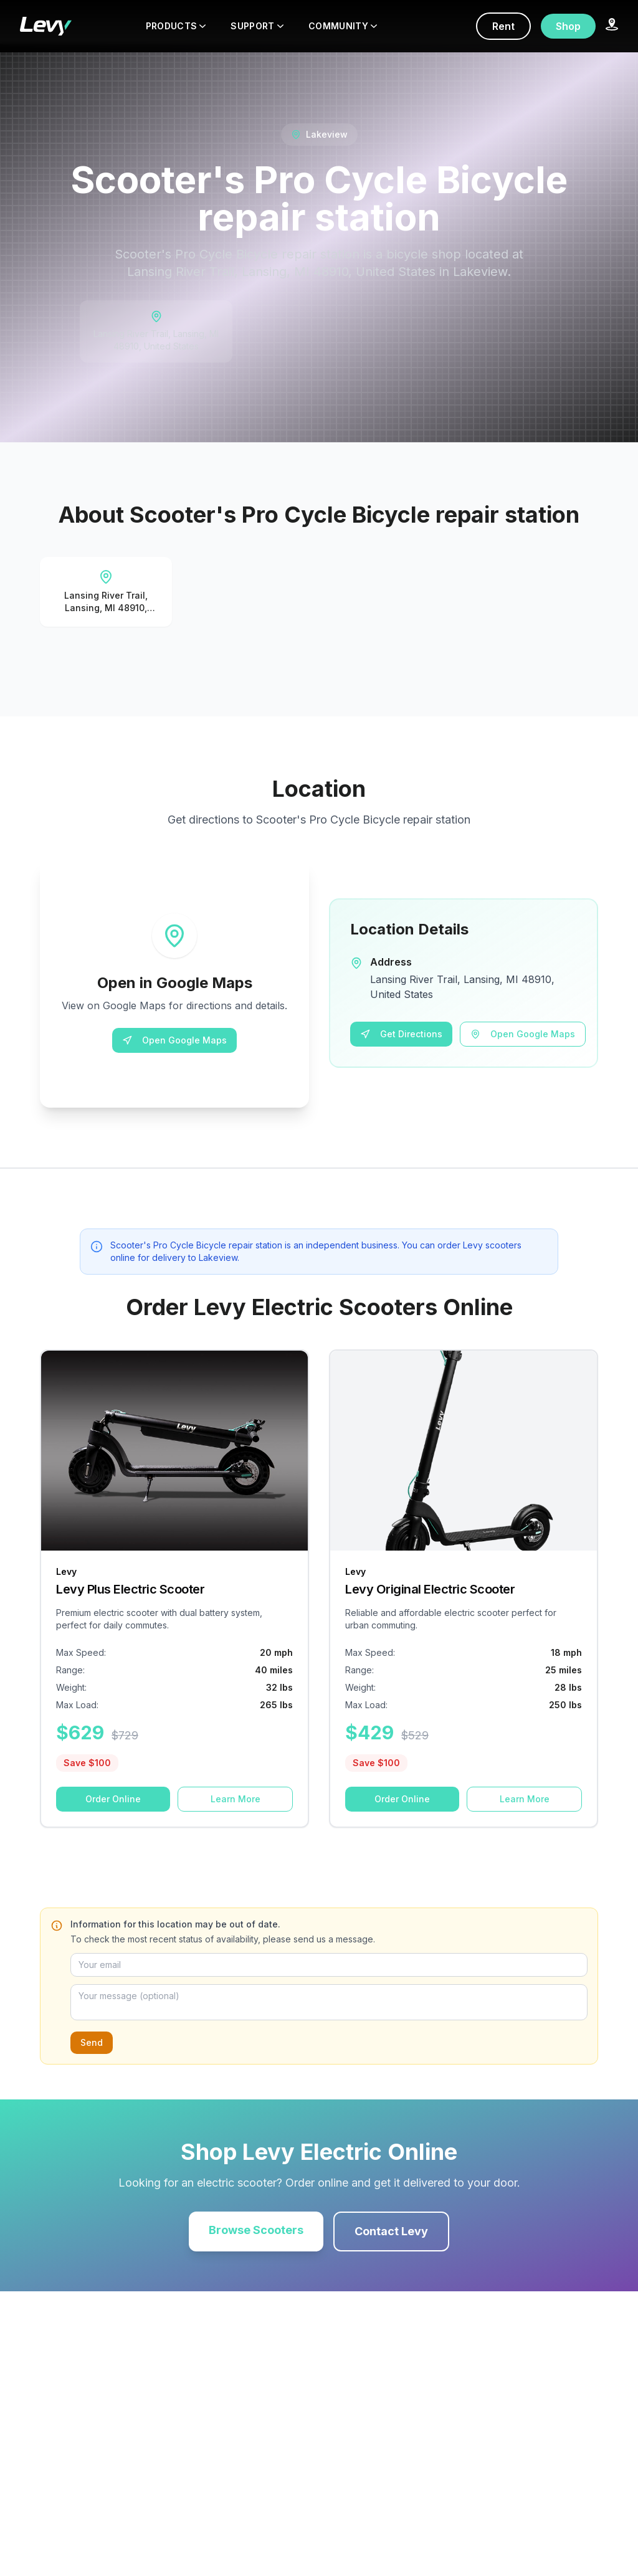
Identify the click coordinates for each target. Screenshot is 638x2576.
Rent (503, 26)
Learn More (235, 1799)
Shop (568, 26)
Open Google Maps (174, 1040)
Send (91, 2042)
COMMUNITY (342, 26)
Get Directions (401, 1034)
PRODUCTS (176, 26)
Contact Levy (391, 2231)
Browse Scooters (256, 2229)
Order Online (113, 1799)
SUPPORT (257, 26)
